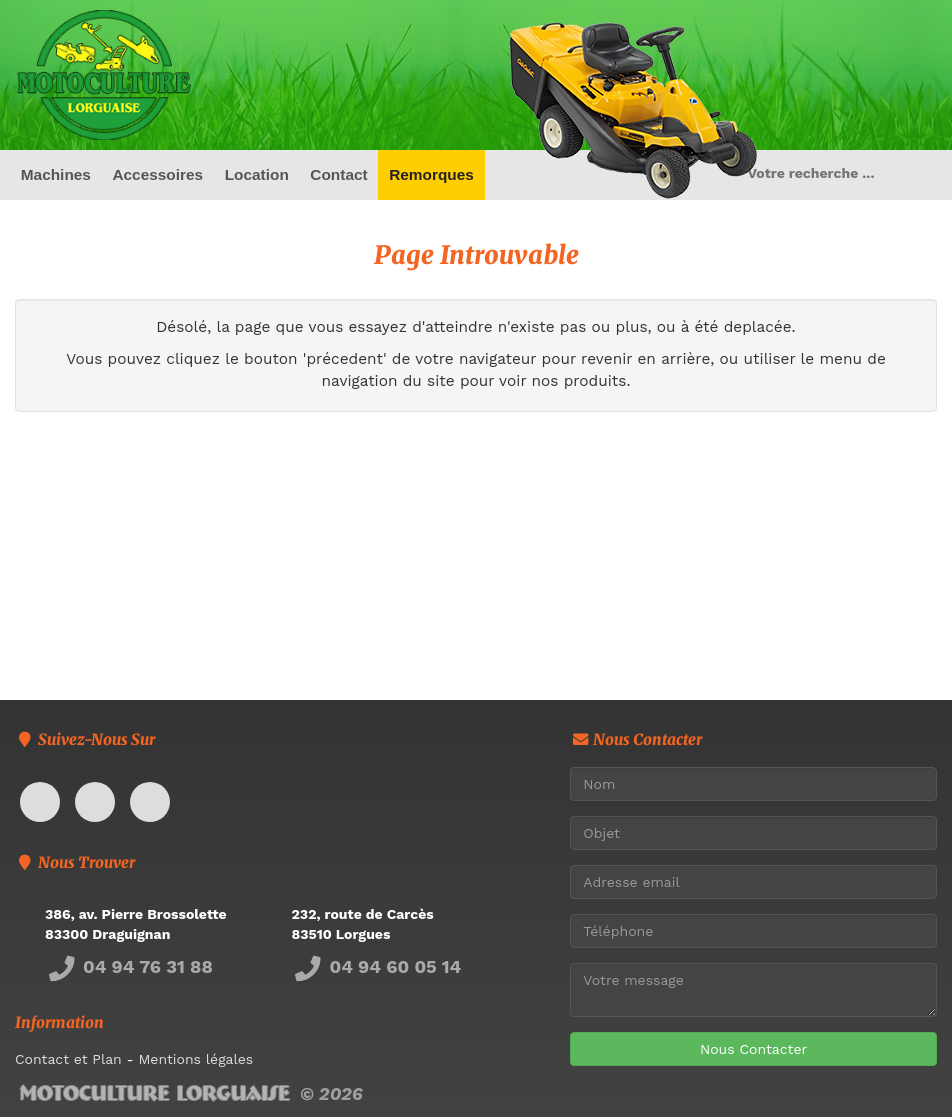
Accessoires (157, 174)
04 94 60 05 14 (377, 966)
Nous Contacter (753, 1049)
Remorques (431, 174)
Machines (56, 174)
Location (257, 174)
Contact (338, 174)
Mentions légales (195, 1059)
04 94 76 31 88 (129, 966)
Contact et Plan (68, 1059)
